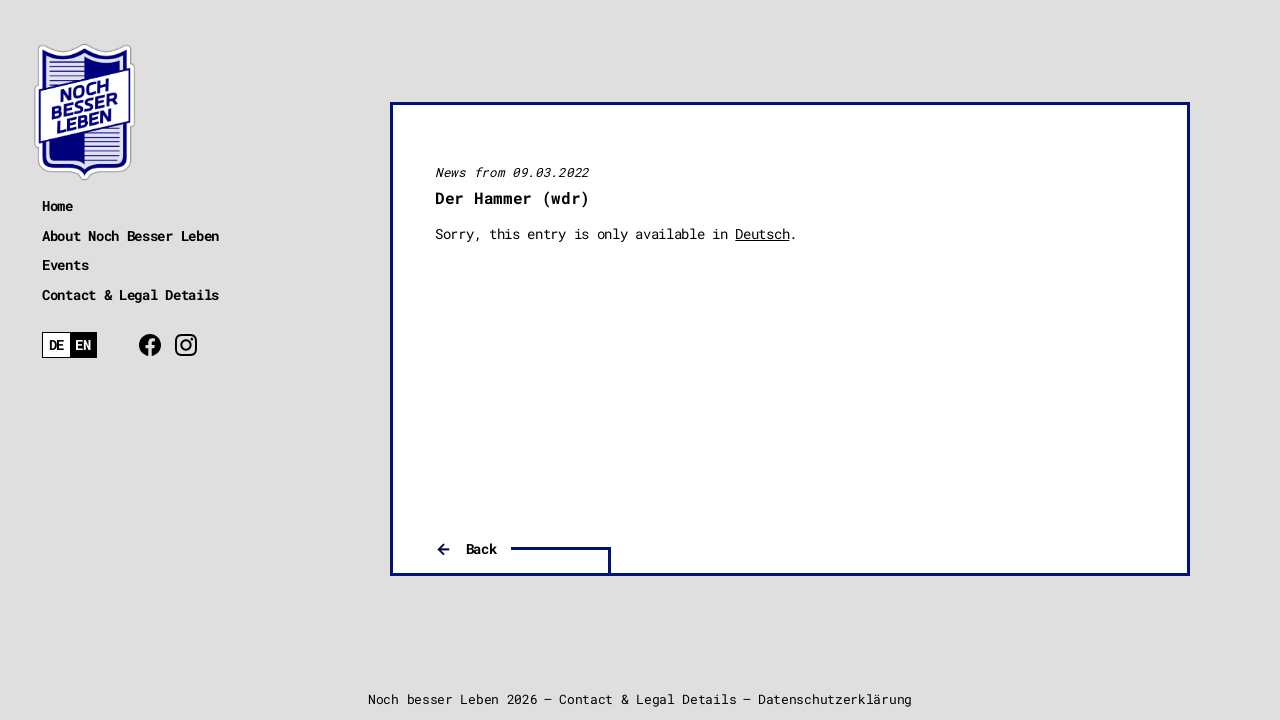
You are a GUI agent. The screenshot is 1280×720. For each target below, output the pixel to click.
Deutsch (762, 233)
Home (57, 205)
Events (65, 264)
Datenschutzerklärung (835, 699)
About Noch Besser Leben (130, 235)
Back (481, 548)
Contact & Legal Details (130, 294)
